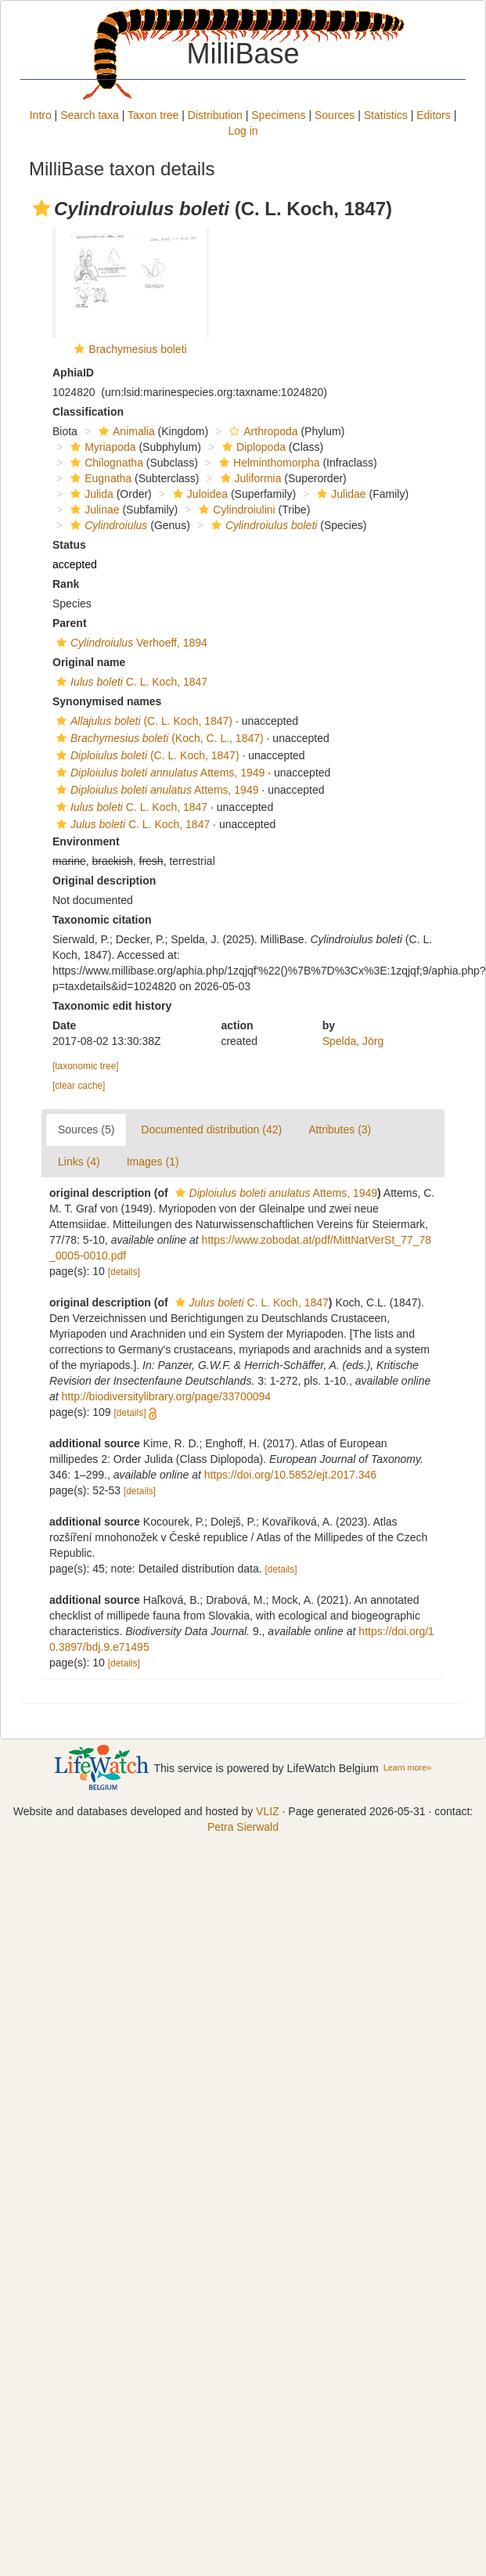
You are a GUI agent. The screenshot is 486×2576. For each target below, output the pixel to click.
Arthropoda (261, 431)
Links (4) (79, 1161)
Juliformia (249, 478)
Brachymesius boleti (137, 349)
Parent (69, 623)
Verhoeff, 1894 (129, 642)
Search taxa (89, 115)
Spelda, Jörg (353, 1041)
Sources (335, 115)
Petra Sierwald (243, 1827)
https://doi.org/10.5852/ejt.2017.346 (290, 1474)
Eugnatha (99, 478)
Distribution (215, 115)
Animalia (125, 431)
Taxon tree (153, 115)
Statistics (386, 115)
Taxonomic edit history (111, 1006)
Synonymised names (106, 701)
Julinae (93, 509)
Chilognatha (105, 462)
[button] (41, 208)
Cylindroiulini (235, 509)
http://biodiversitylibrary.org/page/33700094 (166, 1396)
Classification (88, 411)
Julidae (339, 494)
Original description (104, 880)
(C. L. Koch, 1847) (142, 721)
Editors (433, 115)
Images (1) (153, 1161)
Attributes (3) (339, 1129)
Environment (86, 841)
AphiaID (73, 372)
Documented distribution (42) (211, 1129)
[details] (124, 1271)
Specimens (278, 115)
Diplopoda (252, 447)
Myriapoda (101, 447)
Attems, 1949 (158, 772)
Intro (41, 115)
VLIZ (267, 1811)
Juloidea (198, 494)
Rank (65, 584)
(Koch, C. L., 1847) (158, 738)
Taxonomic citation (102, 919)
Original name (88, 662)
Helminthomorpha (267, 462)
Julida (90, 494)
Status (69, 545)
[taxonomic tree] (85, 1066)
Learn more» (407, 1767)
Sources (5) (86, 1129)
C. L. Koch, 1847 (129, 682)
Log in (242, 130)
